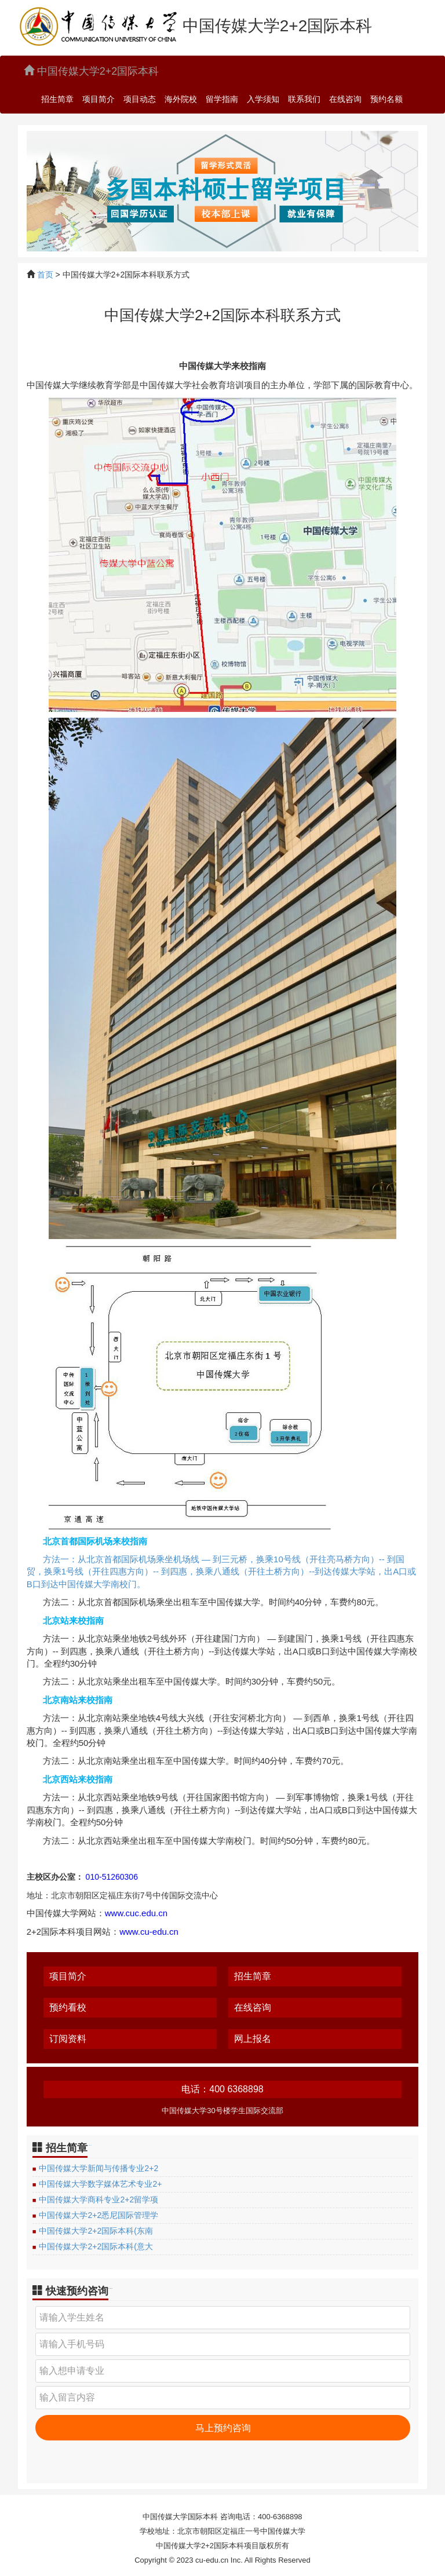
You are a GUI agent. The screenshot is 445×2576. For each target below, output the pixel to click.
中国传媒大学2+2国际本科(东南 (95, 2230)
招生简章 (57, 99)
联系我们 (304, 99)
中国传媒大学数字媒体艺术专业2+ (100, 2183)
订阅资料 (67, 2039)
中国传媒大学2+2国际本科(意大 (95, 2246)
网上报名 (252, 2039)
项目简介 (98, 99)
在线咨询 (345, 99)
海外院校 (181, 99)
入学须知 (263, 99)
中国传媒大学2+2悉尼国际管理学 (98, 2215)
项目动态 (139, 99)
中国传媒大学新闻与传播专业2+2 (98, 2168)
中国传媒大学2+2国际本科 (91, 71)
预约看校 (67, 2007)
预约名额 (386, 99)
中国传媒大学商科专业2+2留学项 (98, 2199)
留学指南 (222, 99)
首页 (45, 274)
